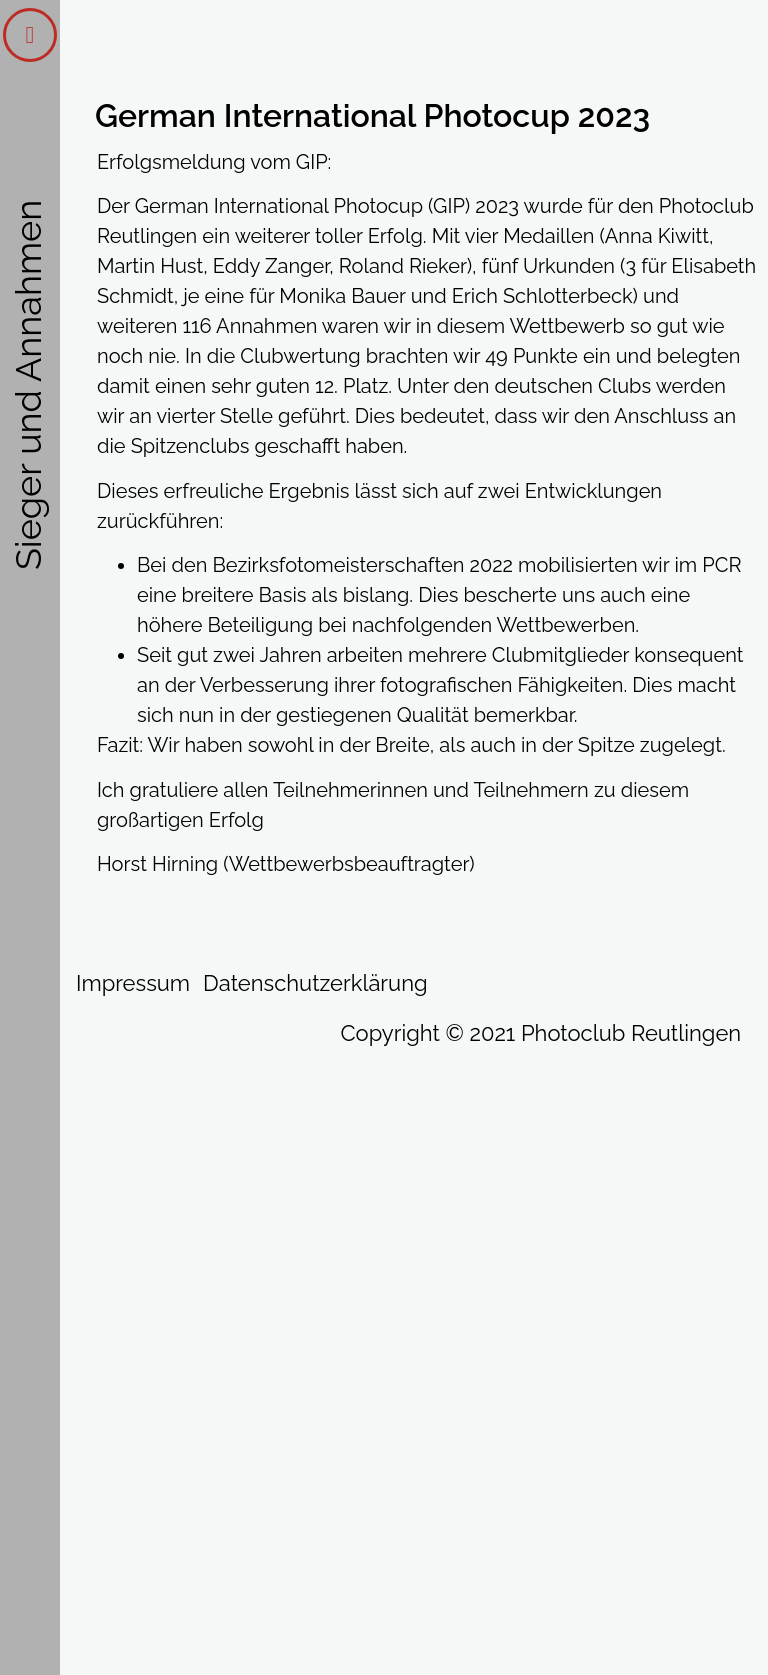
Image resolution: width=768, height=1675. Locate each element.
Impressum (133, 983)
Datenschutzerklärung (315, 983)
